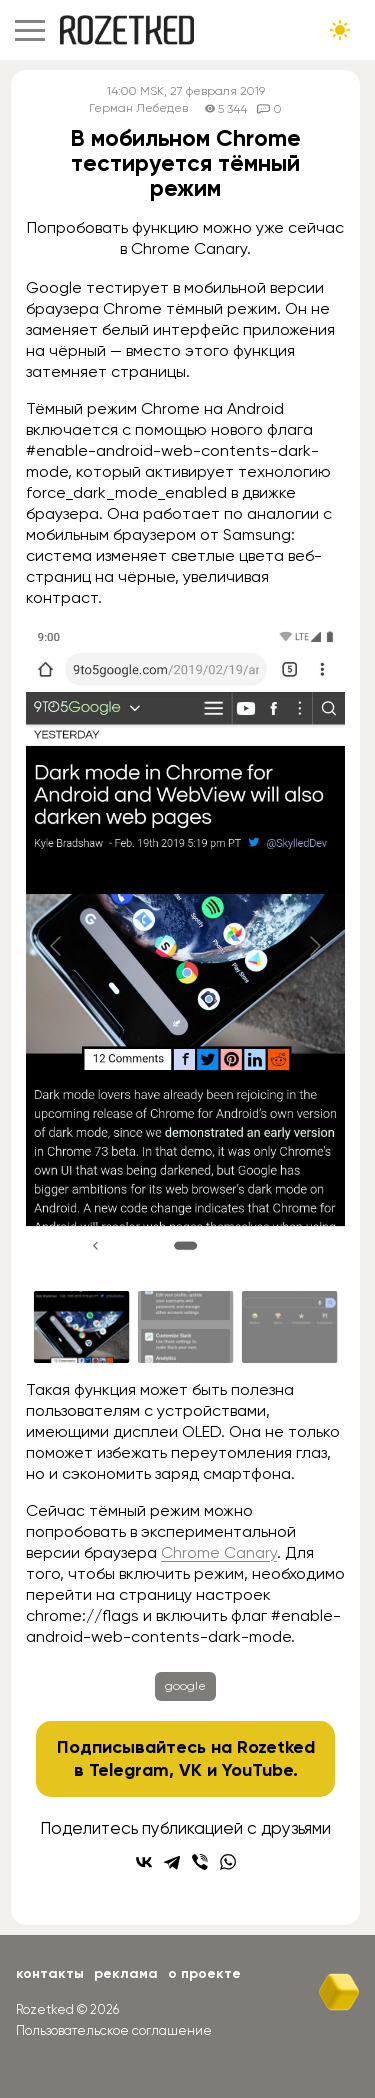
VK (190, 1770)
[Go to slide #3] (290, 1327)
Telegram (129, 1770)
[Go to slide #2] (186, 1327)
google (185, 1686)
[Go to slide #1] (82, 1327)
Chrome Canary (219, 1552)
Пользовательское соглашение (114, 2030)
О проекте (204, 1973)
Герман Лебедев (138, 108)
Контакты (50, 1973)
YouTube (257, 1770)
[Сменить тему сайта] (340, 30)
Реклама (126, 1973)
